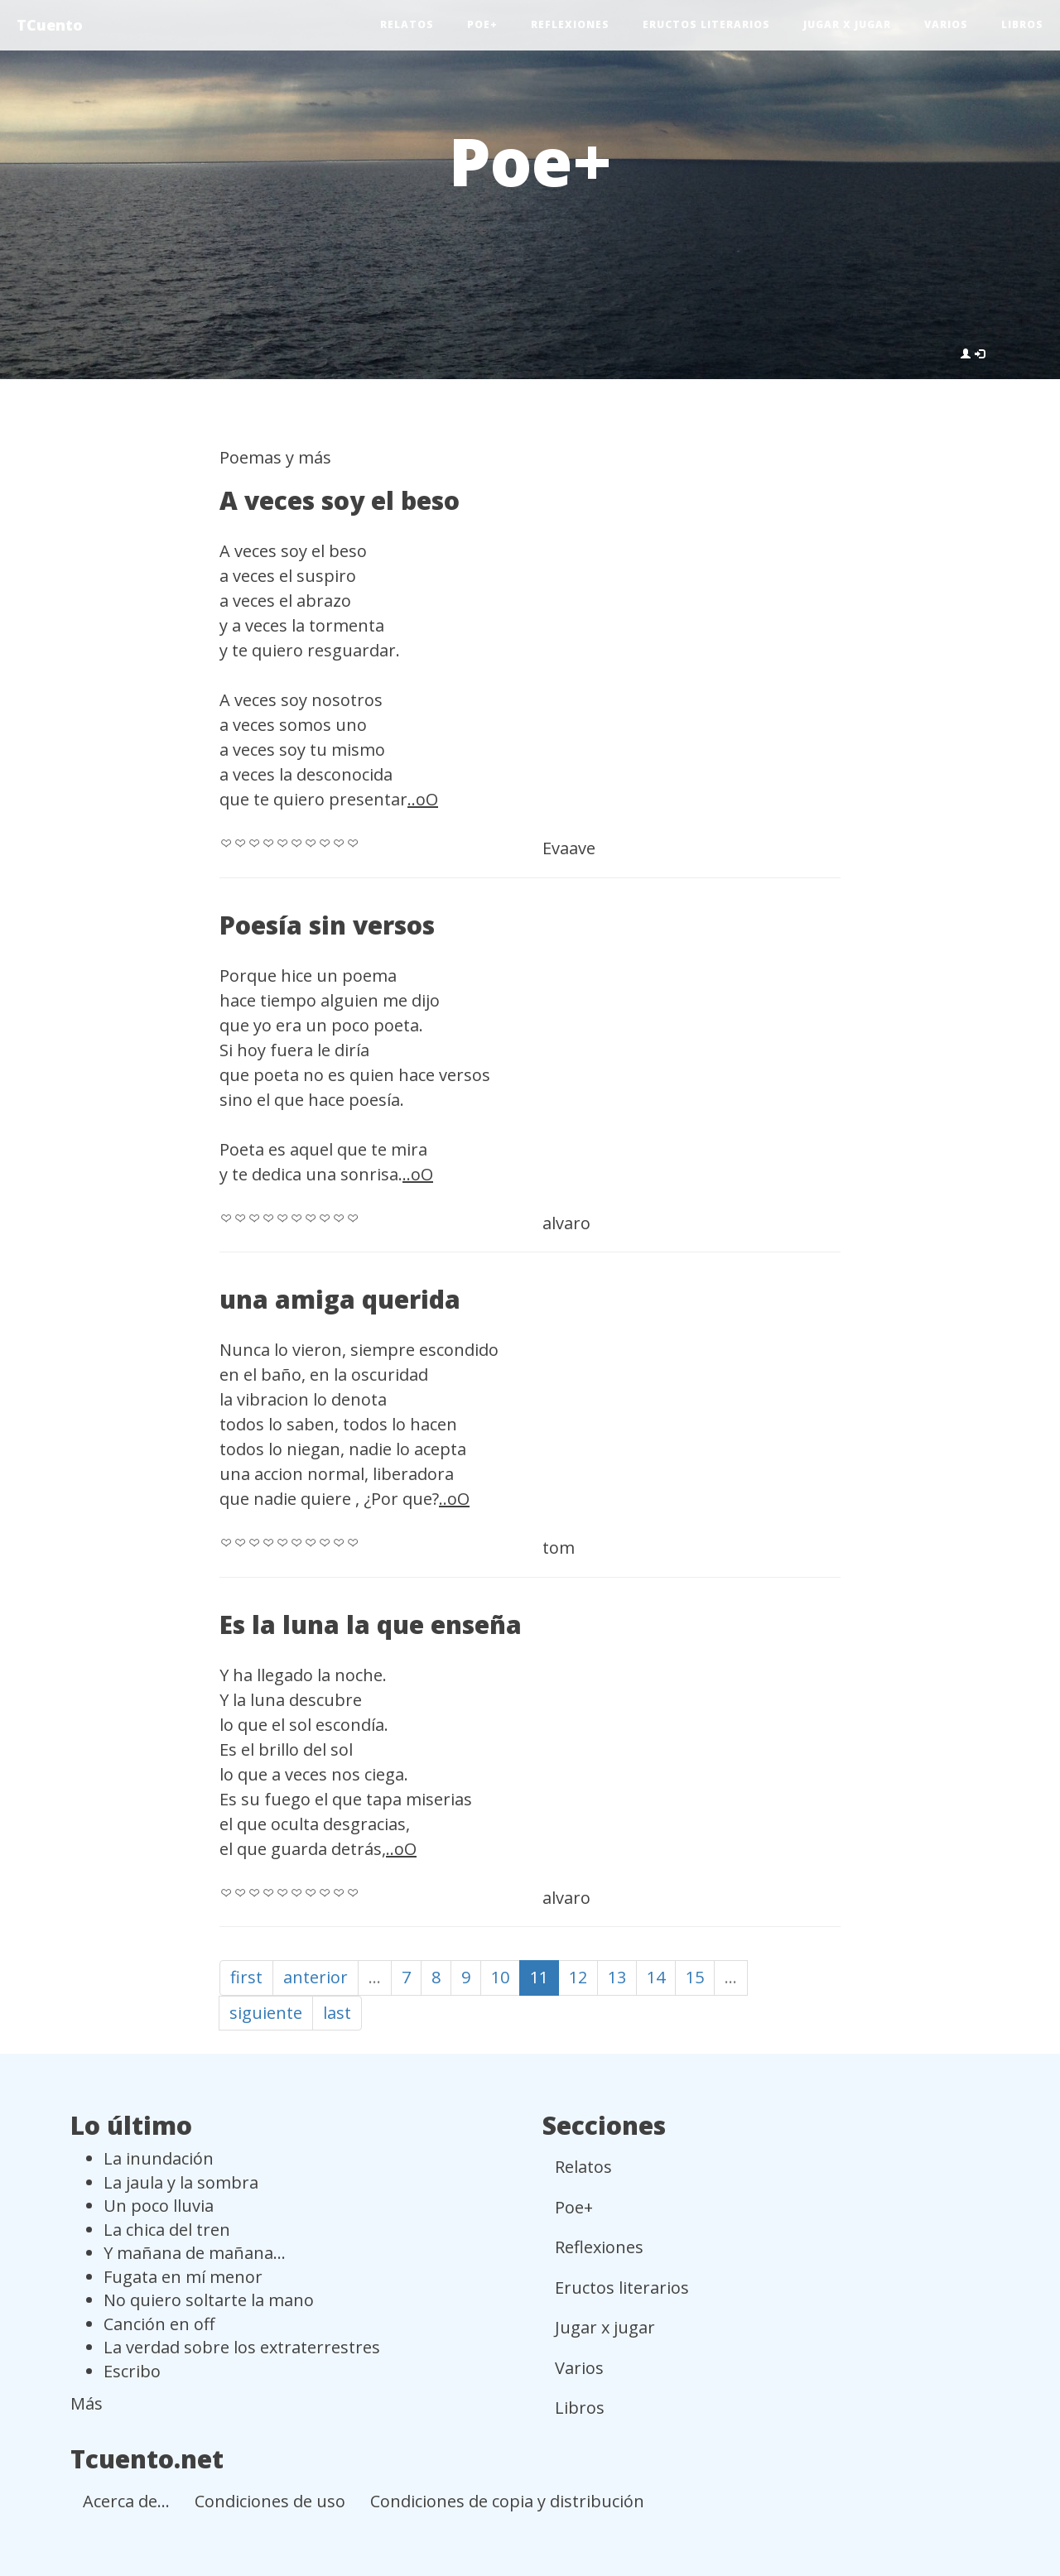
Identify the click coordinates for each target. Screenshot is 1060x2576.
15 (695, 1977)
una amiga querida (339, 1299)
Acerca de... (126, 2501)
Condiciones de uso (270, 2501)
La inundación (159, 2158)
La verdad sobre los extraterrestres (242, 2347)
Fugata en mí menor (183, 2277)
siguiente (265, 2013)
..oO (422, 799)
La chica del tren (167, 2229)
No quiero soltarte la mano (209, 2300)
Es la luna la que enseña (370, 1624)
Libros (1022, 24)
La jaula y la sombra (181, 2182)
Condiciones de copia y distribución (507, 2501)
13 (617, 1977)
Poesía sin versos (327, 925)
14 (656, 1977)
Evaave (568, 848)
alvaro (566, 1223)
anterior (315, 1977)
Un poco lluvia (159, 2205)
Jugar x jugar (847, 24)
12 (578, 1977)
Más (86, 2403)
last (337, 2013)
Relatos (407, 24)
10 (500, 1977)
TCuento (50, 25)
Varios (946, 24)
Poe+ (482, 24)
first (246, 1977)
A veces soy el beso (339, 500)
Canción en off (159, 2324)
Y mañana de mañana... (195, 2253)
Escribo (132, 2371)
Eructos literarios (706, 24)
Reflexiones (570, 24)
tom (558, 1547)
